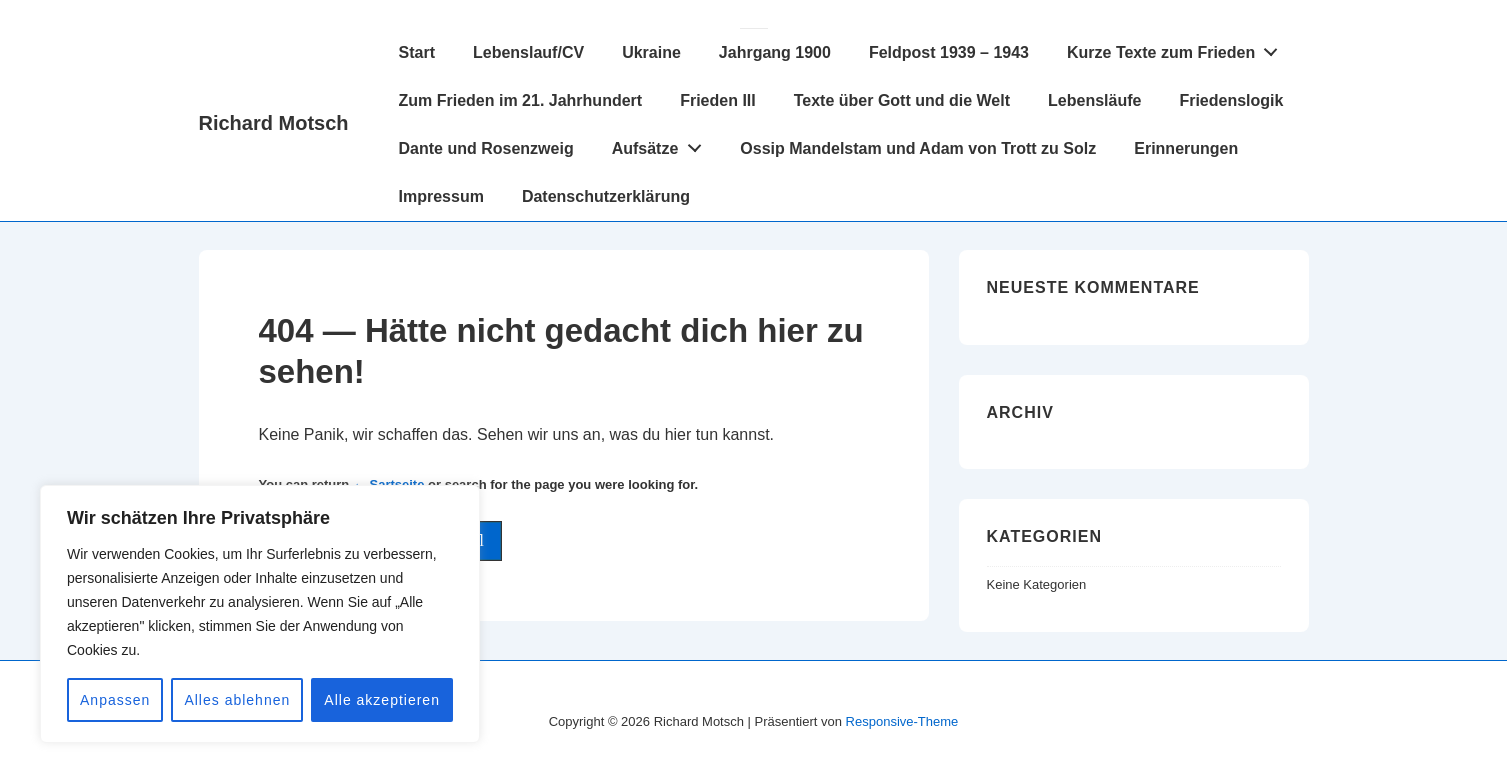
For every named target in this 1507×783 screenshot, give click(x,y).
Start (417, 52)
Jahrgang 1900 (775, 52)
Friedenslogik (1231, 100)
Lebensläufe (1094, 100)
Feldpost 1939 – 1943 (949, 52)
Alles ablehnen (237, 700)
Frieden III (718, 100)
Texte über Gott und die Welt (902, 100)
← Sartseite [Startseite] (389, 484)
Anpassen (115, 700)
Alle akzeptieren (382, 700)
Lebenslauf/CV (528, 52)
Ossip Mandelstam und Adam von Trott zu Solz (918, 148)
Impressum (441, 196)
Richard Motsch (274, 123)
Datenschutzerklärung (606, 196)
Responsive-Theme (902, 721)
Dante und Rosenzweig (486, 148)
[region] (260, 614)
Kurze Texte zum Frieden (1178, 48)
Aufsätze (662, 144)
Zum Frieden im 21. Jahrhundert (521, 100)
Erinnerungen (1186, 148)
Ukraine (651, 52)
